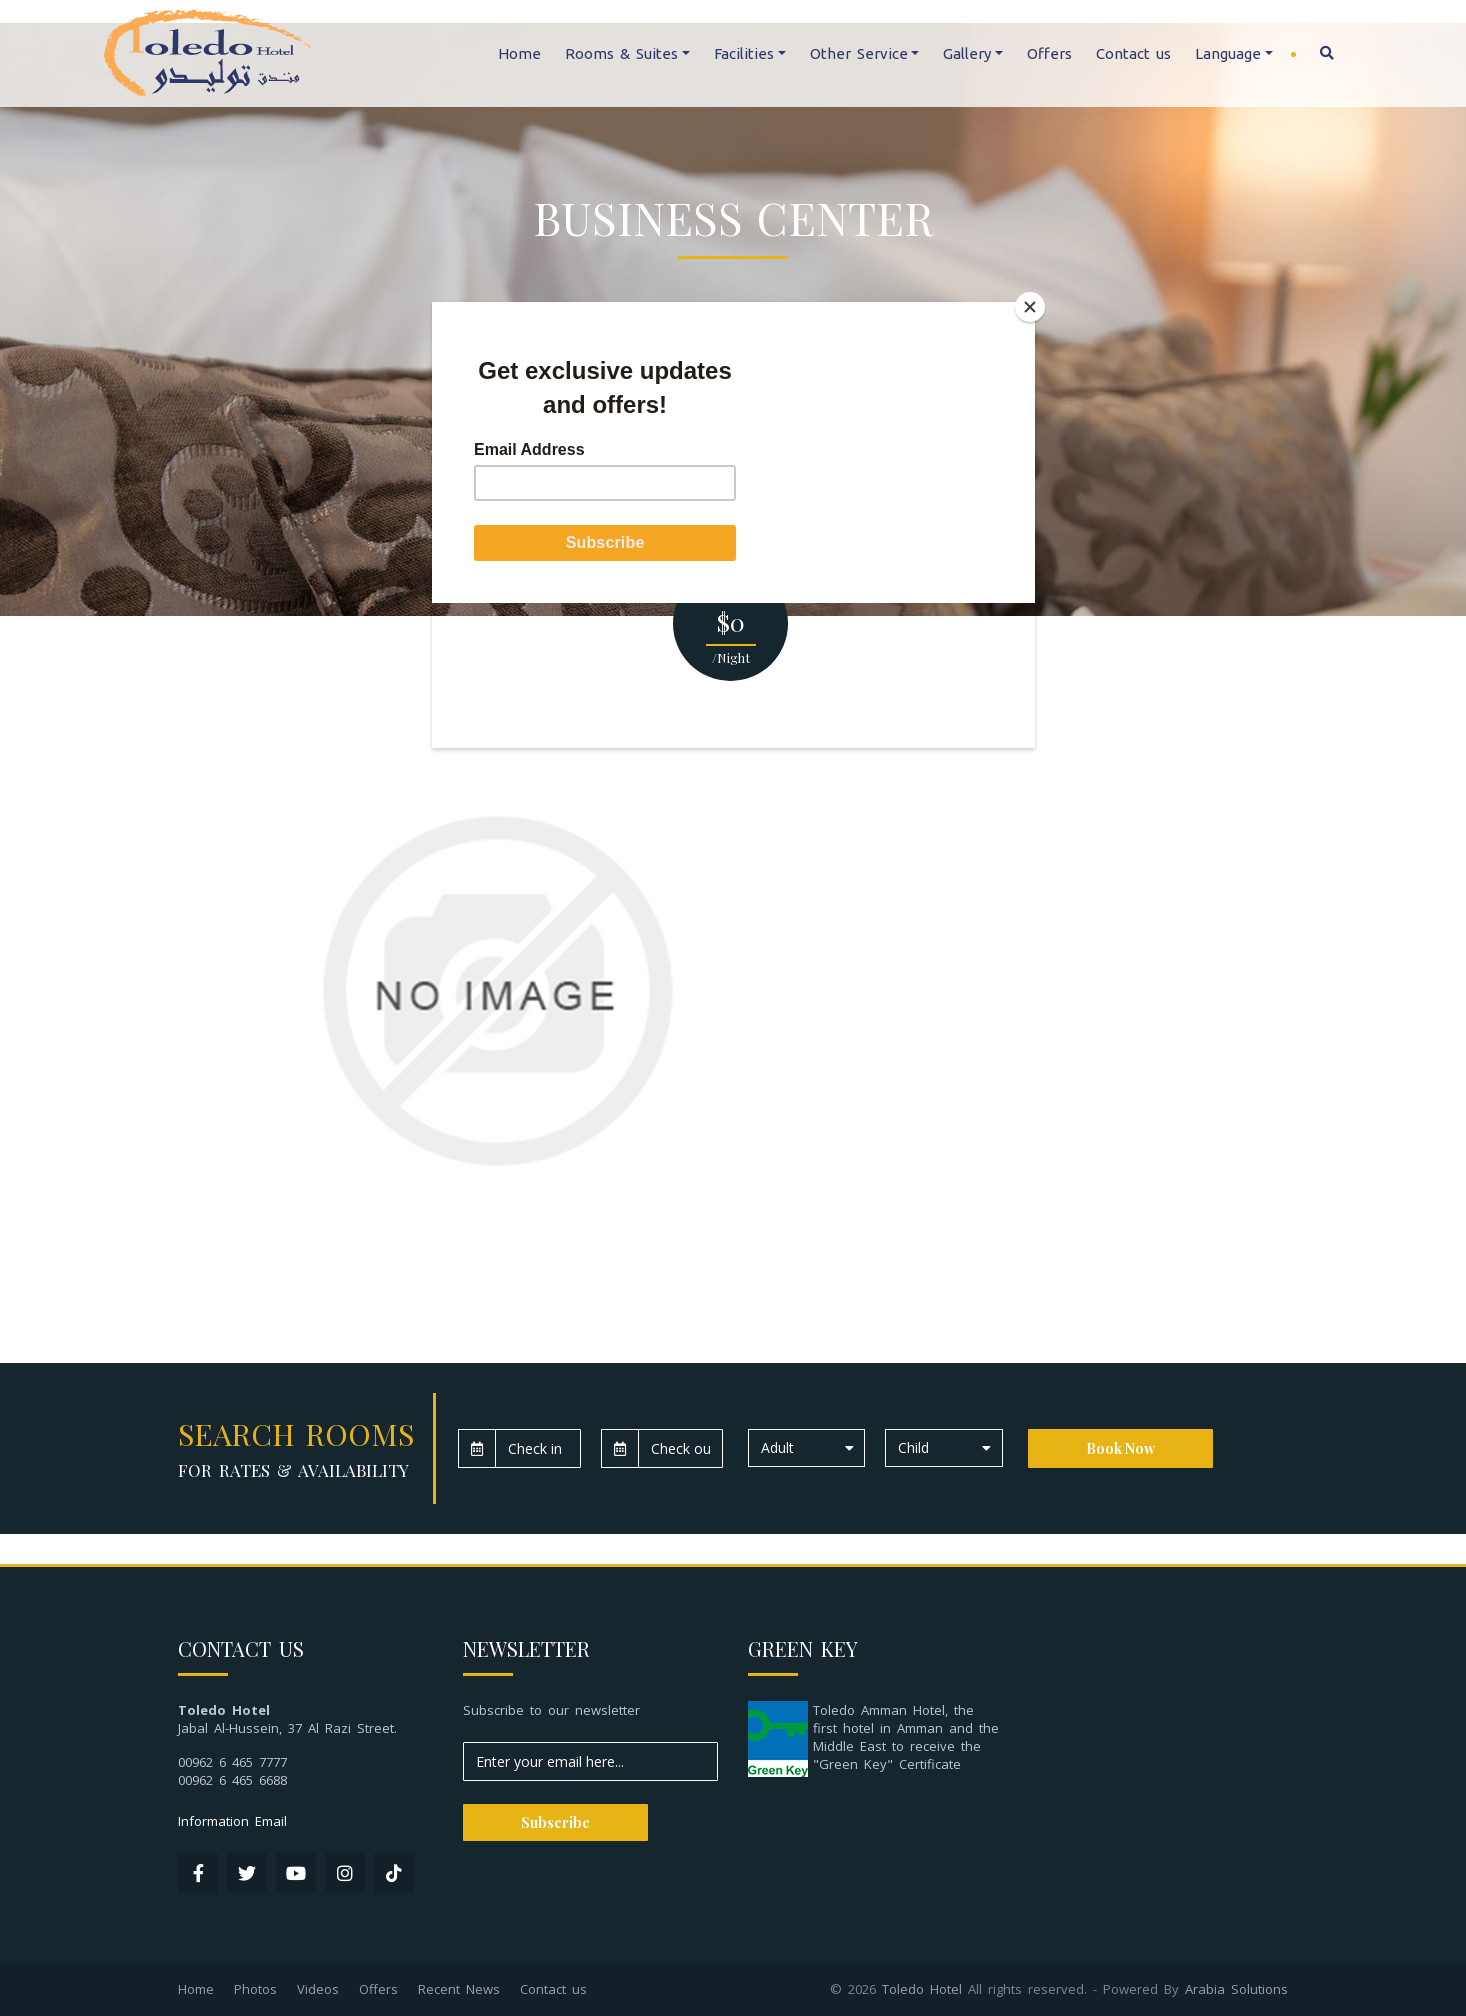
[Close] (1030, 307)
